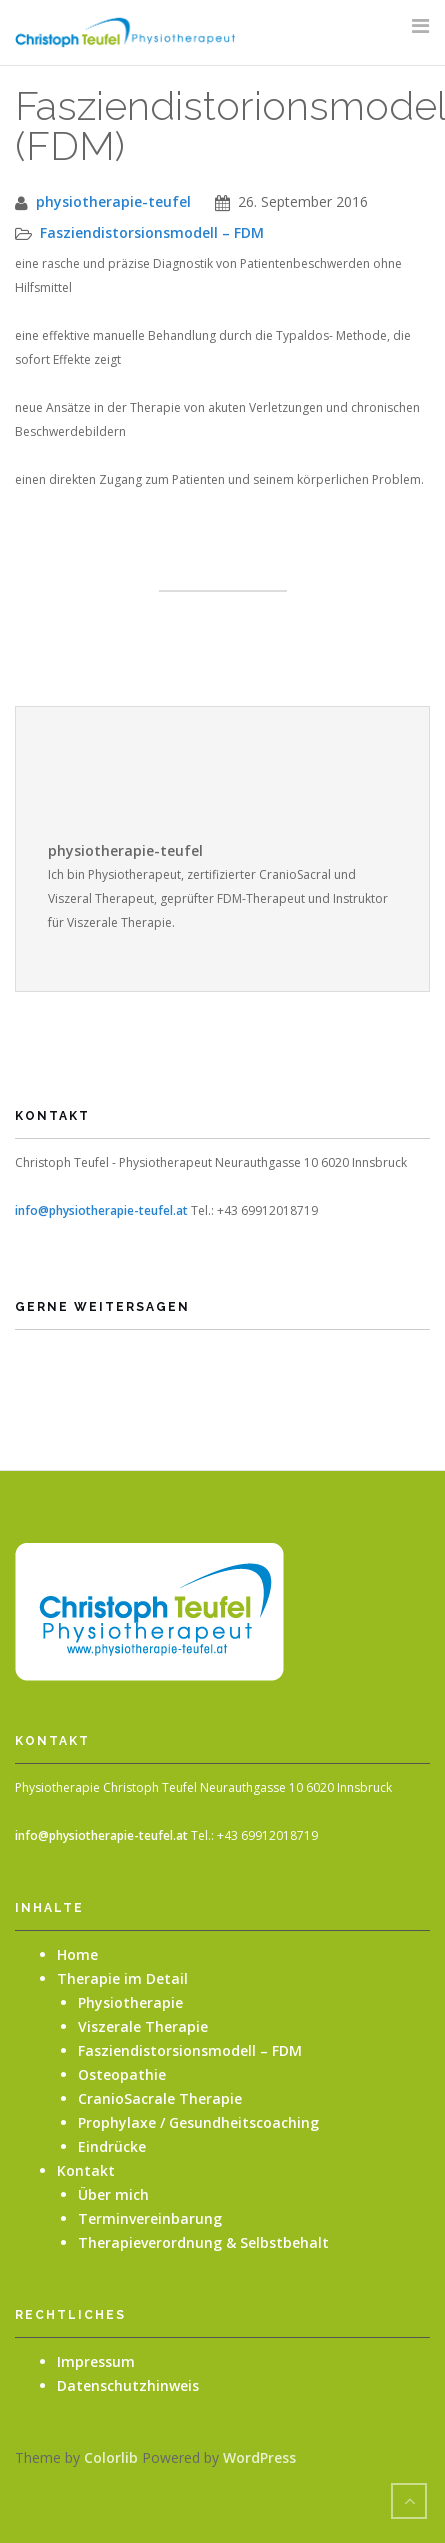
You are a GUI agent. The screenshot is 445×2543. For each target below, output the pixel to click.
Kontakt (86, 2170)
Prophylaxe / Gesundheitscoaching (198, 2122)
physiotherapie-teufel (113, 201)
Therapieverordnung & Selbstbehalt (203, 2242)
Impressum (96, 2361)
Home (77, 1954)
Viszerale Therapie (143, 2026)
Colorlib (111, 2457)
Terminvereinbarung (150, 2218)
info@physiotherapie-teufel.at (101, 1210)
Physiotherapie (130, 2002)
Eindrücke (112, 2146)
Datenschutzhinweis (128, 2385)
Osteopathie (122, 2074)
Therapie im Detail (122, 1978)
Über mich (113, 2194)
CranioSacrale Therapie (160, 2098)
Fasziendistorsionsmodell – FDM (152, 232)
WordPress (259, 2457)
